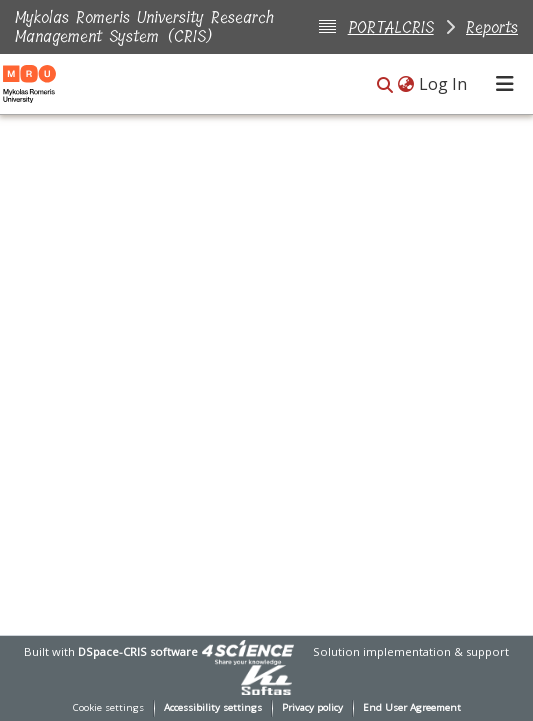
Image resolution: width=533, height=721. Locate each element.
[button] (385, 85)
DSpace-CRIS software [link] (138, 651)
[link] (248, 651)
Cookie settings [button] (108, 707)
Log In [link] (444, 84)
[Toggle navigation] (505, 84)
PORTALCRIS (391, 27)
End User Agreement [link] (412, 707)
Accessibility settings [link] (213, 707)
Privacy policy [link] (312, 707)
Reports (492, 27)
